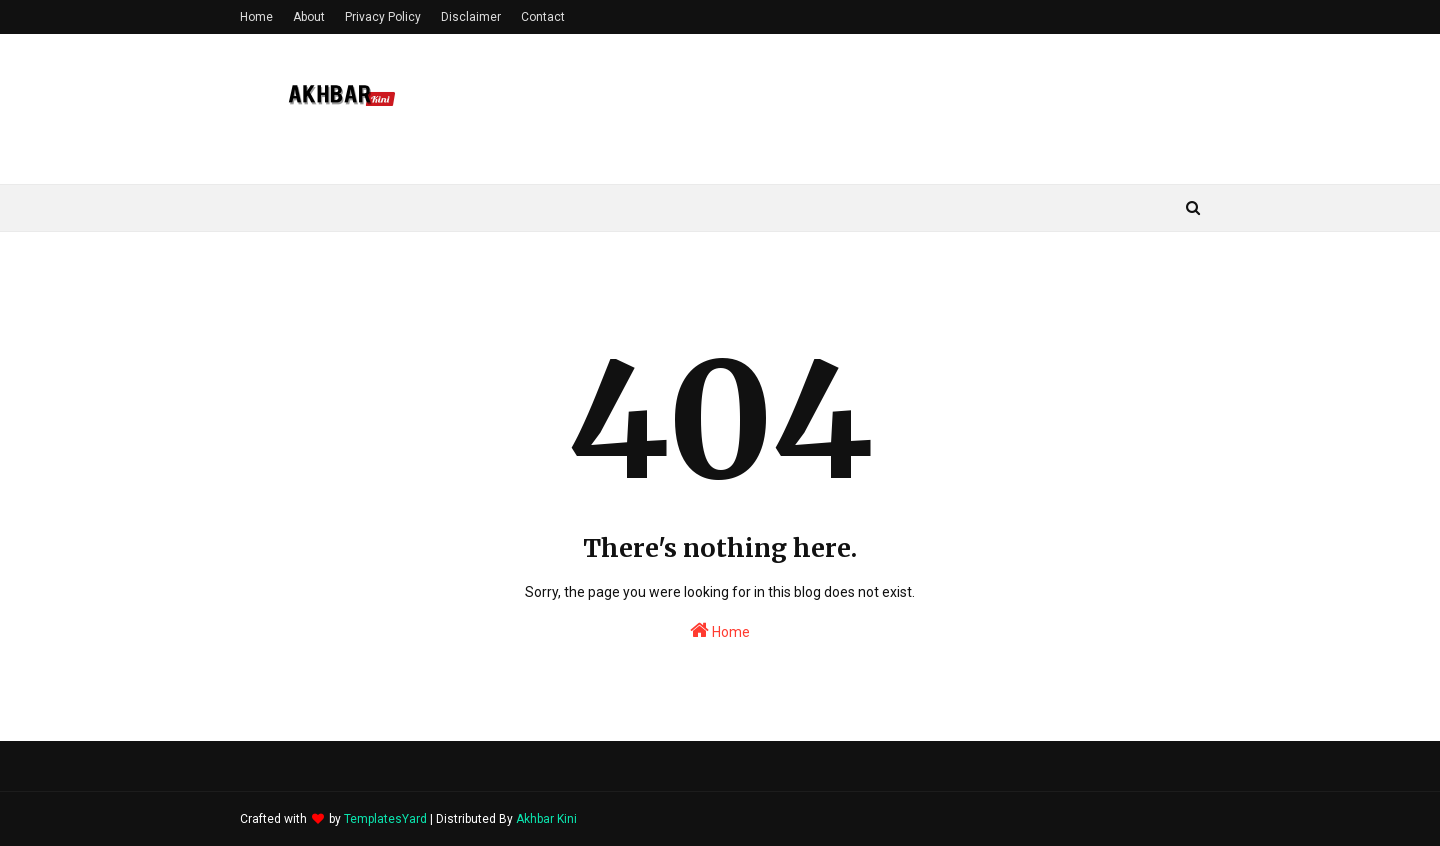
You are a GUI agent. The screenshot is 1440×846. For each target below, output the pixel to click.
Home (256, 17)
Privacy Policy (383, 17)
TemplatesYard (385, 819)
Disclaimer (471, 17)
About (309, 17)
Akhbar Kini (546, 819)
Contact (543, 17)
